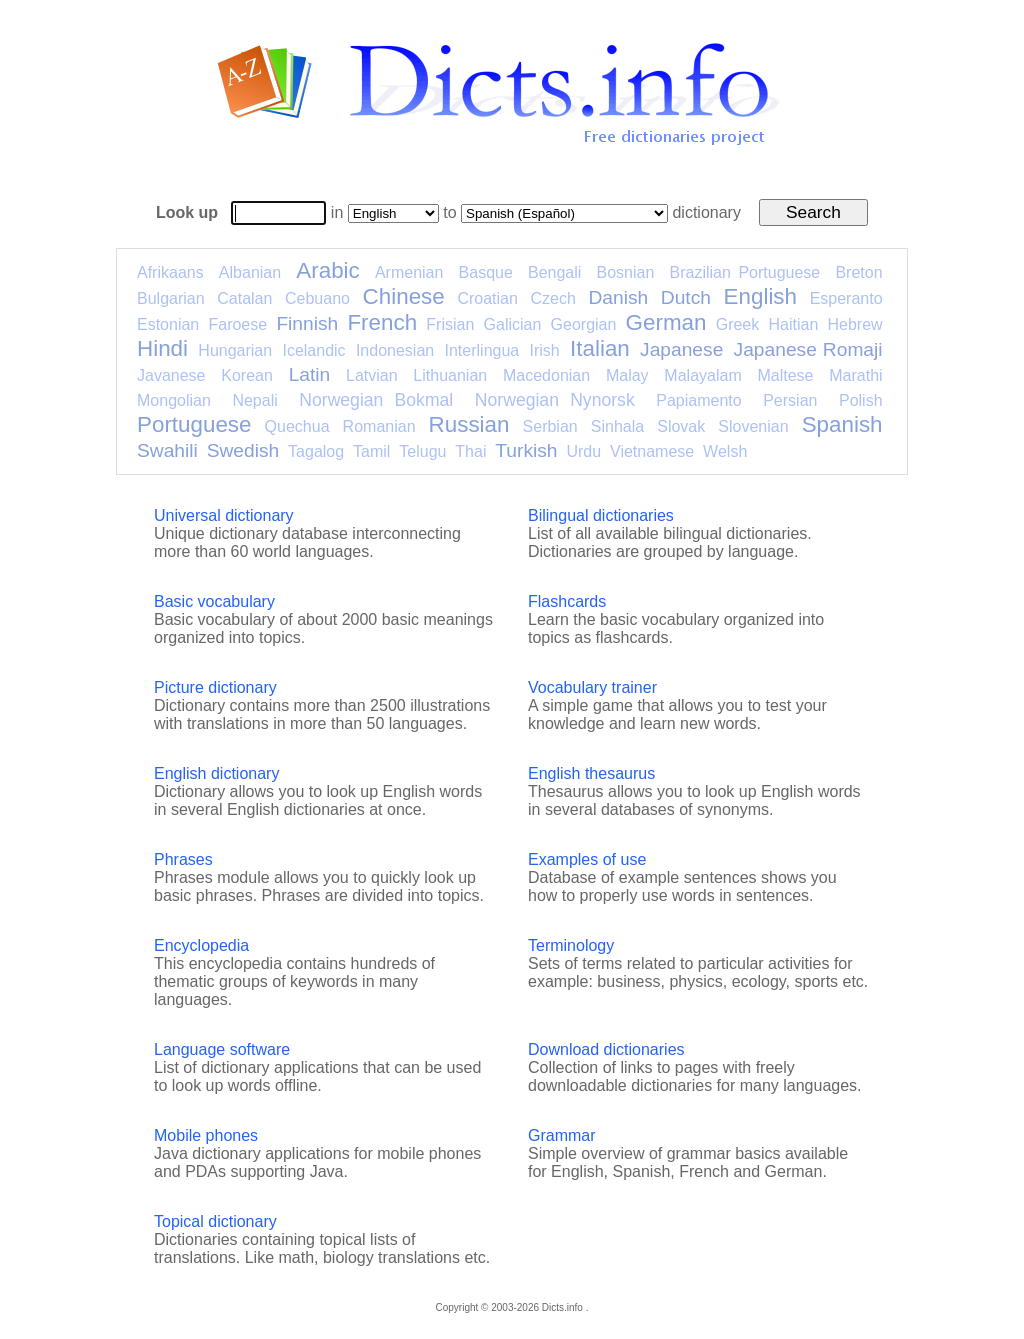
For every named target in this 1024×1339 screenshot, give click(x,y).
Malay (627, 375)
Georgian (584, 324)
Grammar (562, 1135)
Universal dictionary (224, 515)
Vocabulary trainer (592, 687)
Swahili (167, 450)
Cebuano (317, 298)
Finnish (307, 323)
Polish (861, 400)
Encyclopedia (201, 945)
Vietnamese (652, 451)
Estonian (168, 324)
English (760, 296)
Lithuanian (450, 375)
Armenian (409, 272)
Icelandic (313, 350)
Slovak (681, 426)
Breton (858, 272)
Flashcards (567, 601)
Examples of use (587, 859)
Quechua (297, 426)
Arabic (327, 270)
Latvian (372, 375)
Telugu (422, 451)
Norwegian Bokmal (376, 400)
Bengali (554, 272)
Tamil (371, 451)
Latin (310, 374)
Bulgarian (171, 298)
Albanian (250, 272)
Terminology (571, 945)
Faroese (237, 324)
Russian (469, 424)
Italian (600, 348)
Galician (513, 324)
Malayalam (702, 375)
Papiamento (698, 400)
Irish (545, 350)
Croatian (487, 298)
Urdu (583, 451)
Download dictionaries (606, 1049)
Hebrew (854, 324)
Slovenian (753, 426)
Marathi (855, 375)
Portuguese (194, 424)
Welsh (725, 451)
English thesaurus (591, 773)
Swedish (243, 450)
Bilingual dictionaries (601, 515)
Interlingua (482, 350)
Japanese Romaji (808, 349)
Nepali (254, 400)
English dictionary (216, 773)
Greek (738, 324)
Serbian (550, 426)
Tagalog (316, 451)
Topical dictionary (215, 1221)
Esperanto (846, 298)
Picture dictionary (215, 687)
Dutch (686, 297)
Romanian (379, 426)
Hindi (162, 348)
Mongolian (174, 400)
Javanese (171, 375)
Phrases (183, 859)
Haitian (793, 324)
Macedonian (546, 375)
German (666, 322)
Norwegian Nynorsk (555, 400)
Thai (470, 451)
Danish (618, 297)
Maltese (785, 375)
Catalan (244, 298)
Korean (247, 375)
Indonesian (395, 350)
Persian (790, 400)
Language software (222, 1049)
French (382, 322)
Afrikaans (170, 272)
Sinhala (617, 426)
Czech (552, 298)
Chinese (404, 296)
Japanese (681, 349)
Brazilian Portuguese (745, 272)
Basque (486, 272)
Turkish (526, 450)
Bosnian (626, 272)
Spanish (842, 424)
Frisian (450, 324)
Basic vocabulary (214, 601)
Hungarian (235, 350)
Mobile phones (206, 1135)
